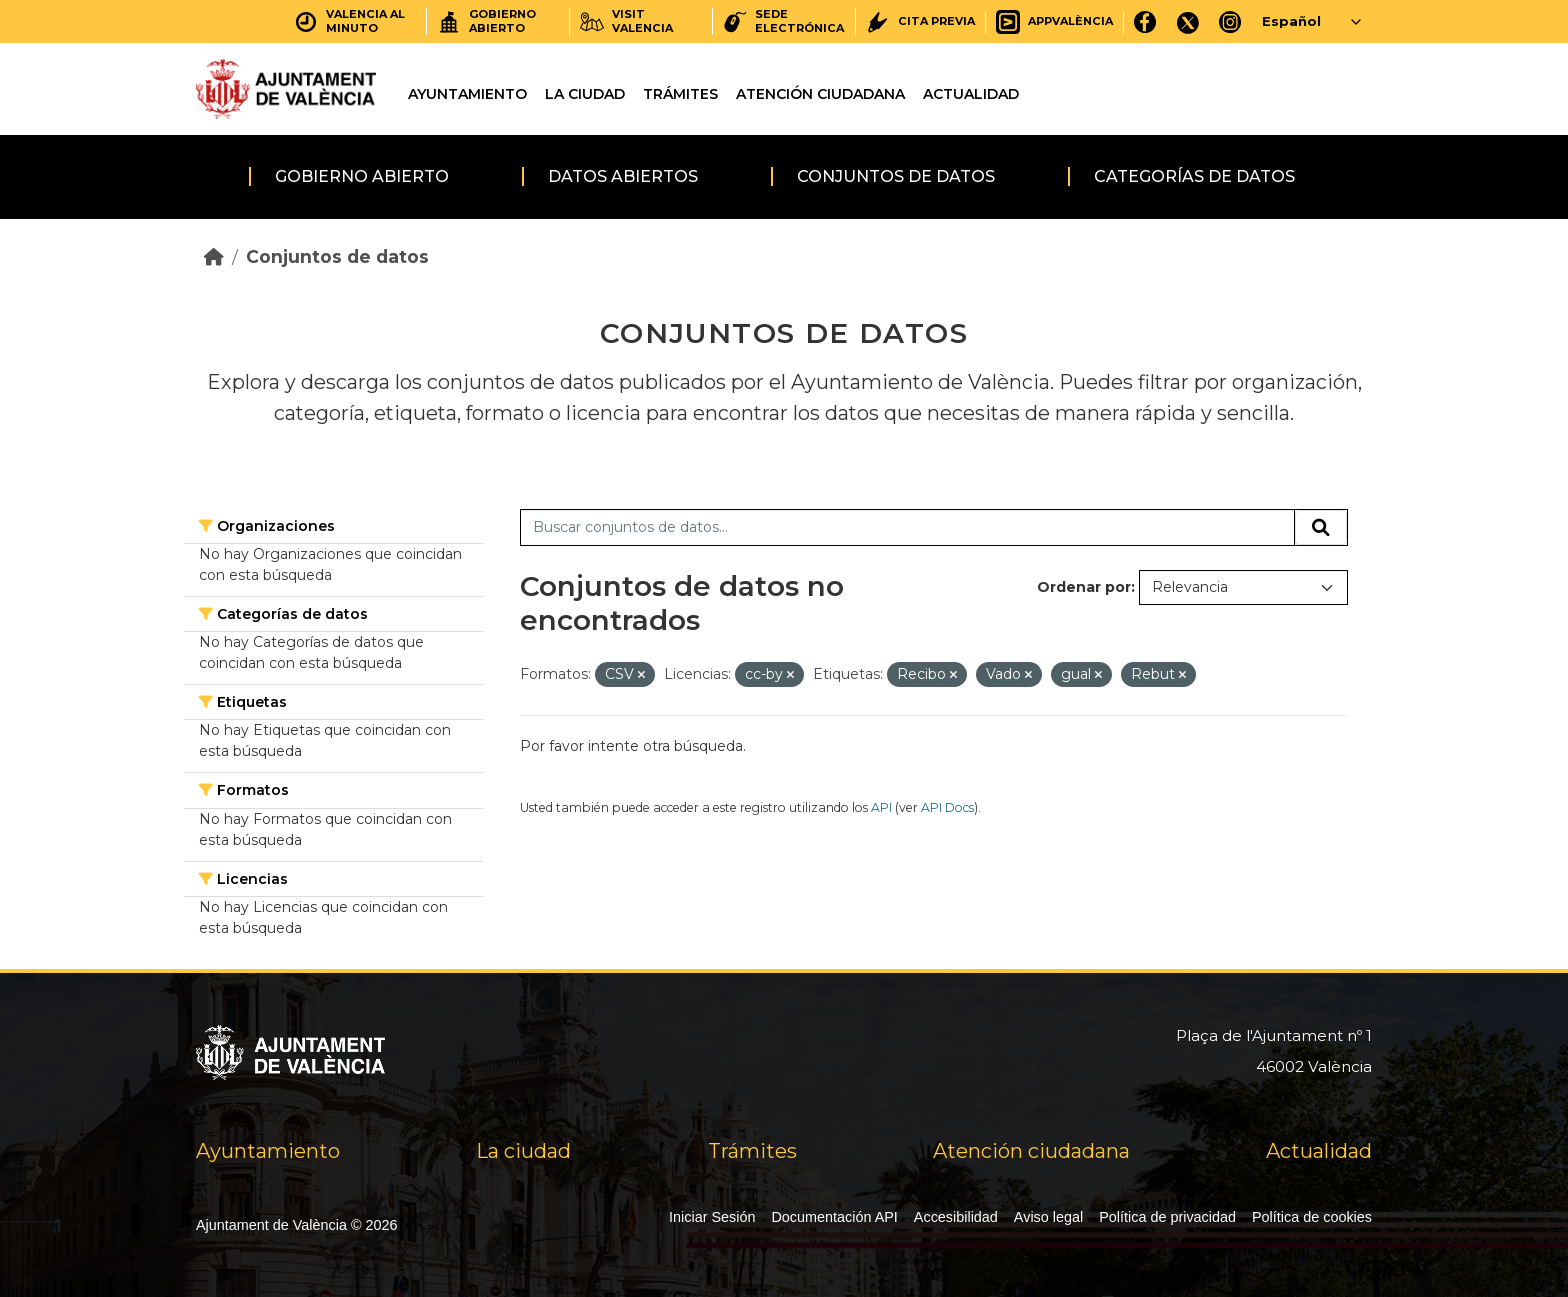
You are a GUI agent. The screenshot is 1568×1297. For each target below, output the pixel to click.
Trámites (680, 94)
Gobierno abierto (362, 176)
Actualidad (971, 94)
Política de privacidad (1167, 1217)
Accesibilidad (956, 1217)
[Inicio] (214, 256)
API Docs (947, 807)
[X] (1188, 21)
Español (1291, 21)
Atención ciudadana (820, 94)
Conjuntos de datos (896, 176)
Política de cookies (1312, 1217)
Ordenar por (1084, 587)
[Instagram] (1230, 21)
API (881, 807)
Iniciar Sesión (712, 1217)
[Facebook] (1145, 21)
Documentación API (834, 1217)
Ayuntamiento (467, 94)
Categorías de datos (1194, 176)
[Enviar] (1321, 528)
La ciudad (585, 94)
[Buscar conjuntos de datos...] (907, 528)
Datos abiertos (623, 176)
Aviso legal (1048, 1217)
